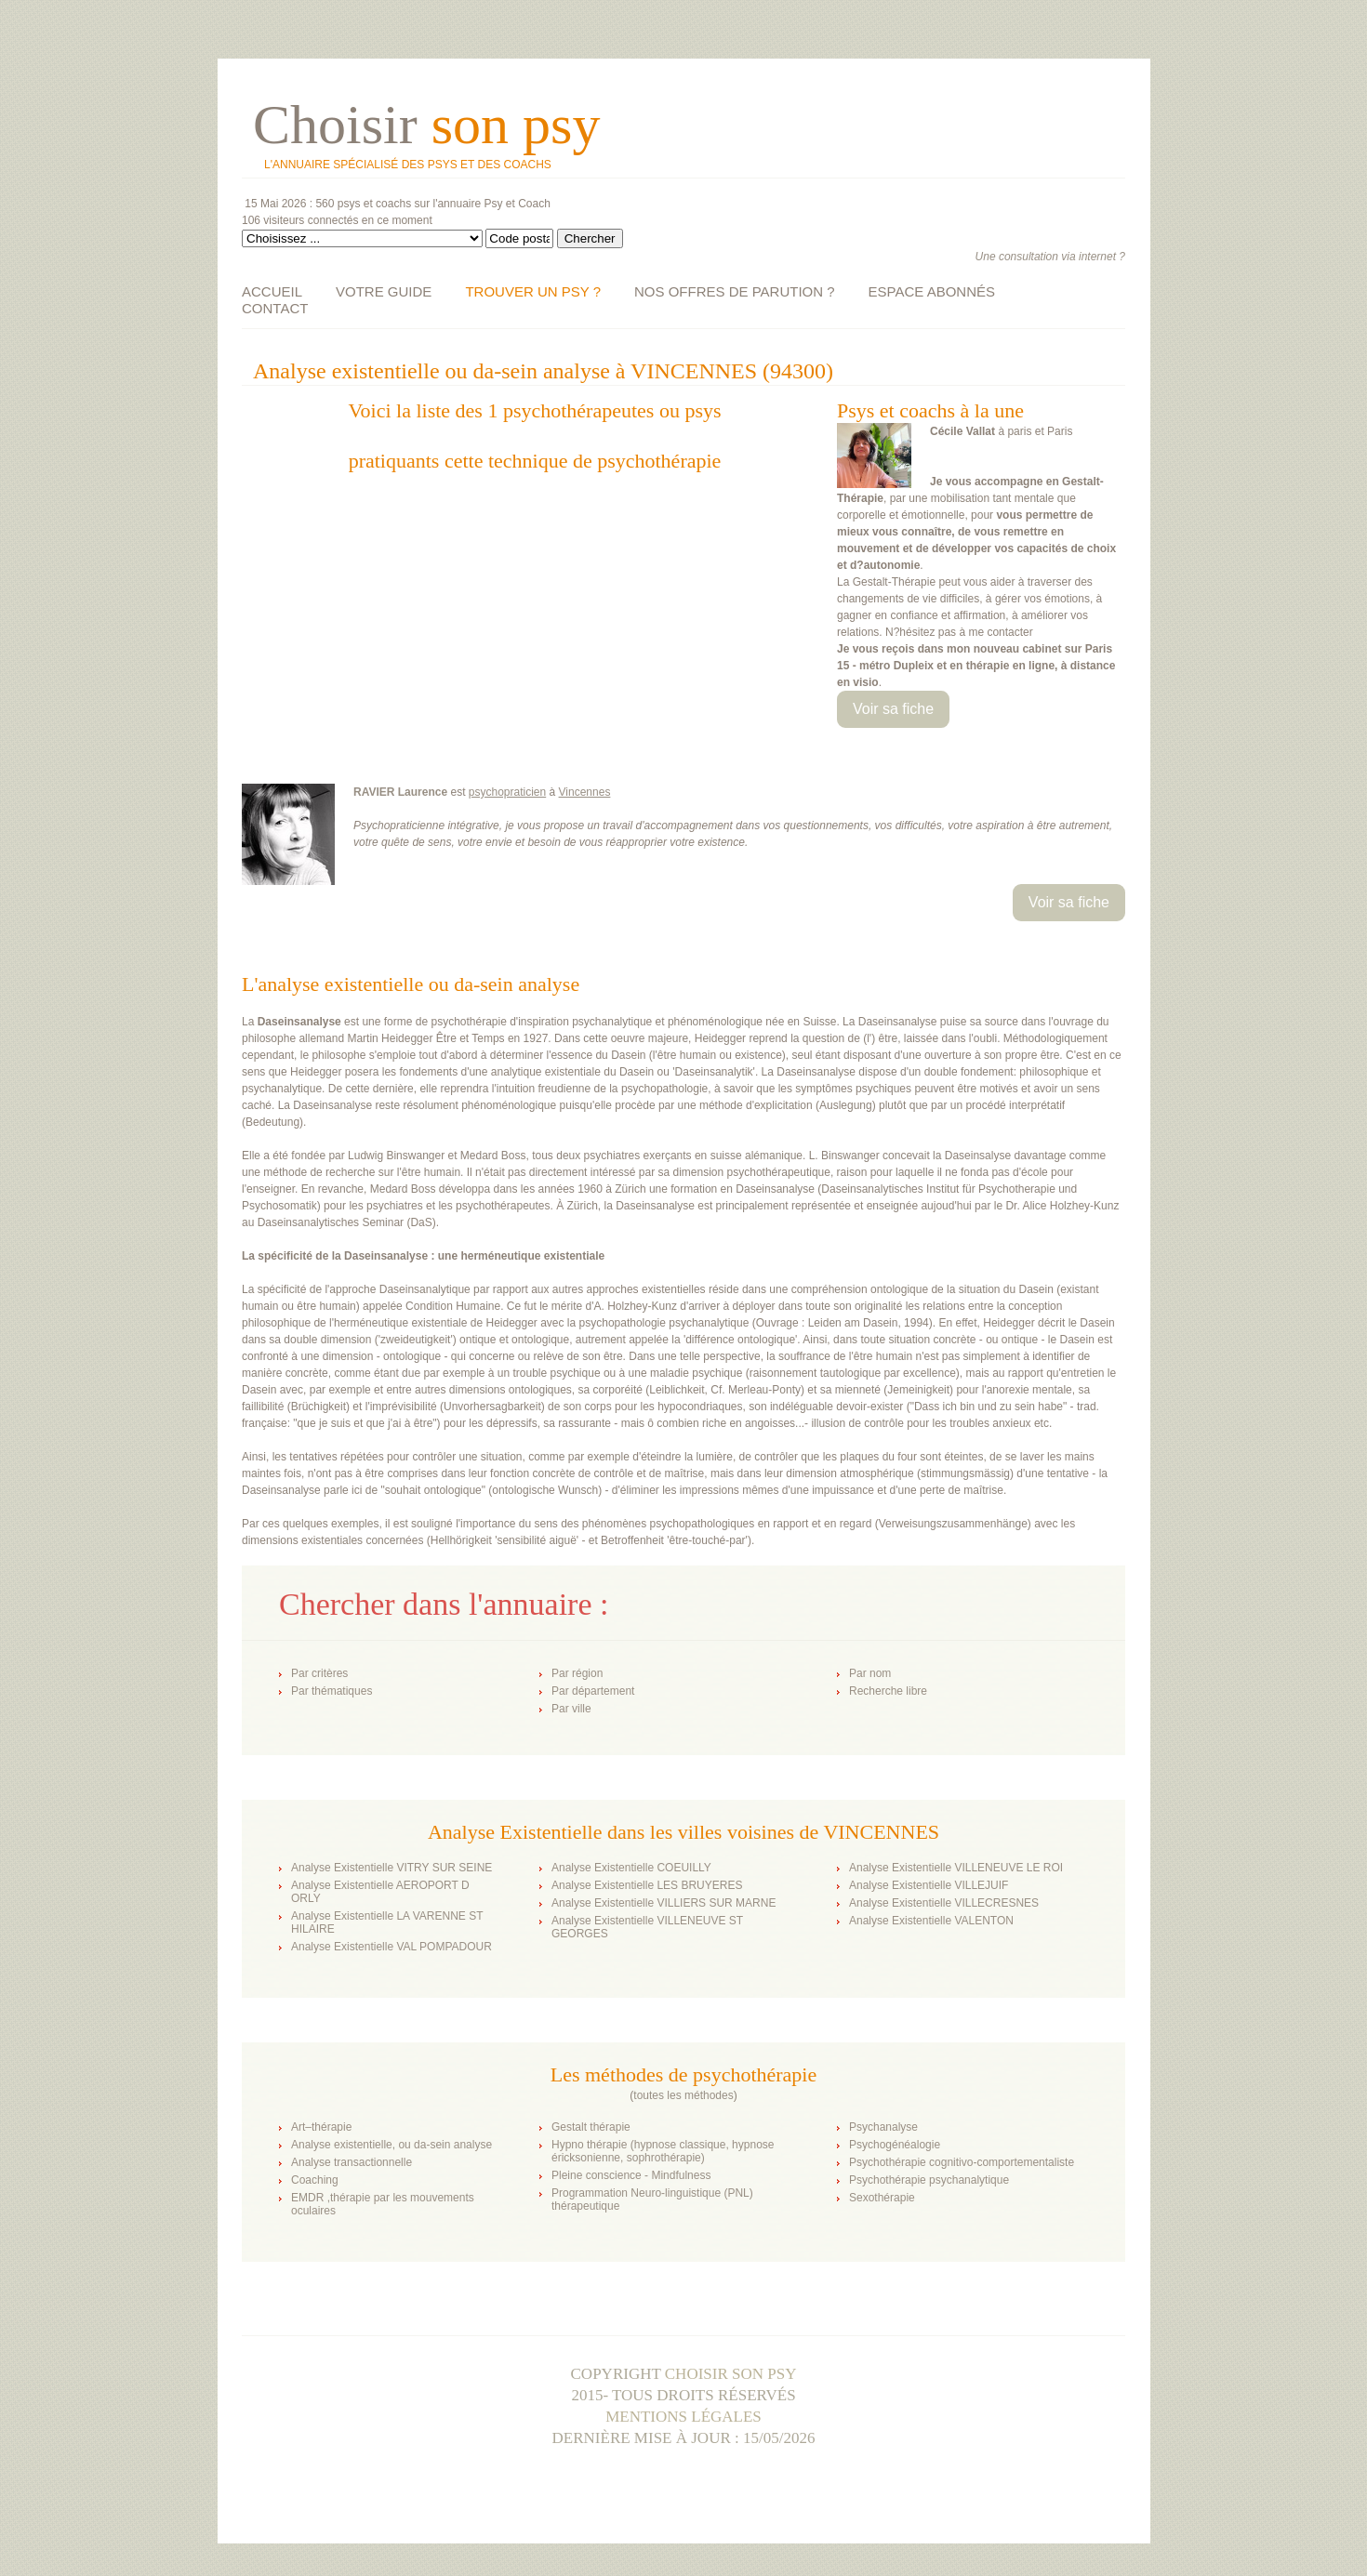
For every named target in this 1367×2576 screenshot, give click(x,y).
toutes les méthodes (683, 2095)
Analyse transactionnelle (351, 2162)
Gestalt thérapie (590, 2126)
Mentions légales (683, 2416)
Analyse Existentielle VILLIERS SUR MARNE (663, 1902)
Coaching (314, 2179)
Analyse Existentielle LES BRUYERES (646, 1885)
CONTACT (275, 308)
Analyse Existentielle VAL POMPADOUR (391, 1946)
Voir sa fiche (893, 709)
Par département (592, 1691)
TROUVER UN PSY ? (533, 291)
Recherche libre (888, 1691)
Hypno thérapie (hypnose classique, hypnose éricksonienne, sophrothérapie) (662, 2151)
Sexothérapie (882, 2197)
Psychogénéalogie (894, 2144)
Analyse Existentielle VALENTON (931, 1920)
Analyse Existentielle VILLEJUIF (928, 1885)
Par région (577, 1673)
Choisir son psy (731, 2374)
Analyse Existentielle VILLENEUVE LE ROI (956, 1867)
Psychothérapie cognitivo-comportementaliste (961, 2162)
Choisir (426, 124)
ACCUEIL (272, 291)
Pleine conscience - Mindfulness (630, 2175)
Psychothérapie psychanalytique (929, 2179)
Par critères (319, 1673)
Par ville (571, 1708)
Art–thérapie (321, 2126)
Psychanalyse (883, 2126)
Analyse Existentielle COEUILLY (631, 1867)
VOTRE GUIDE (383, 291)
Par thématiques (331, 1691)
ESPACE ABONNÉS (932, 291)
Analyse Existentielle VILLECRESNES (944, 1902)
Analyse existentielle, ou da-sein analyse (391, 2144)
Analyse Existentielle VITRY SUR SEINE (391, 1867)
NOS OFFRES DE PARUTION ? (734, 291)
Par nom (870, 1673)
